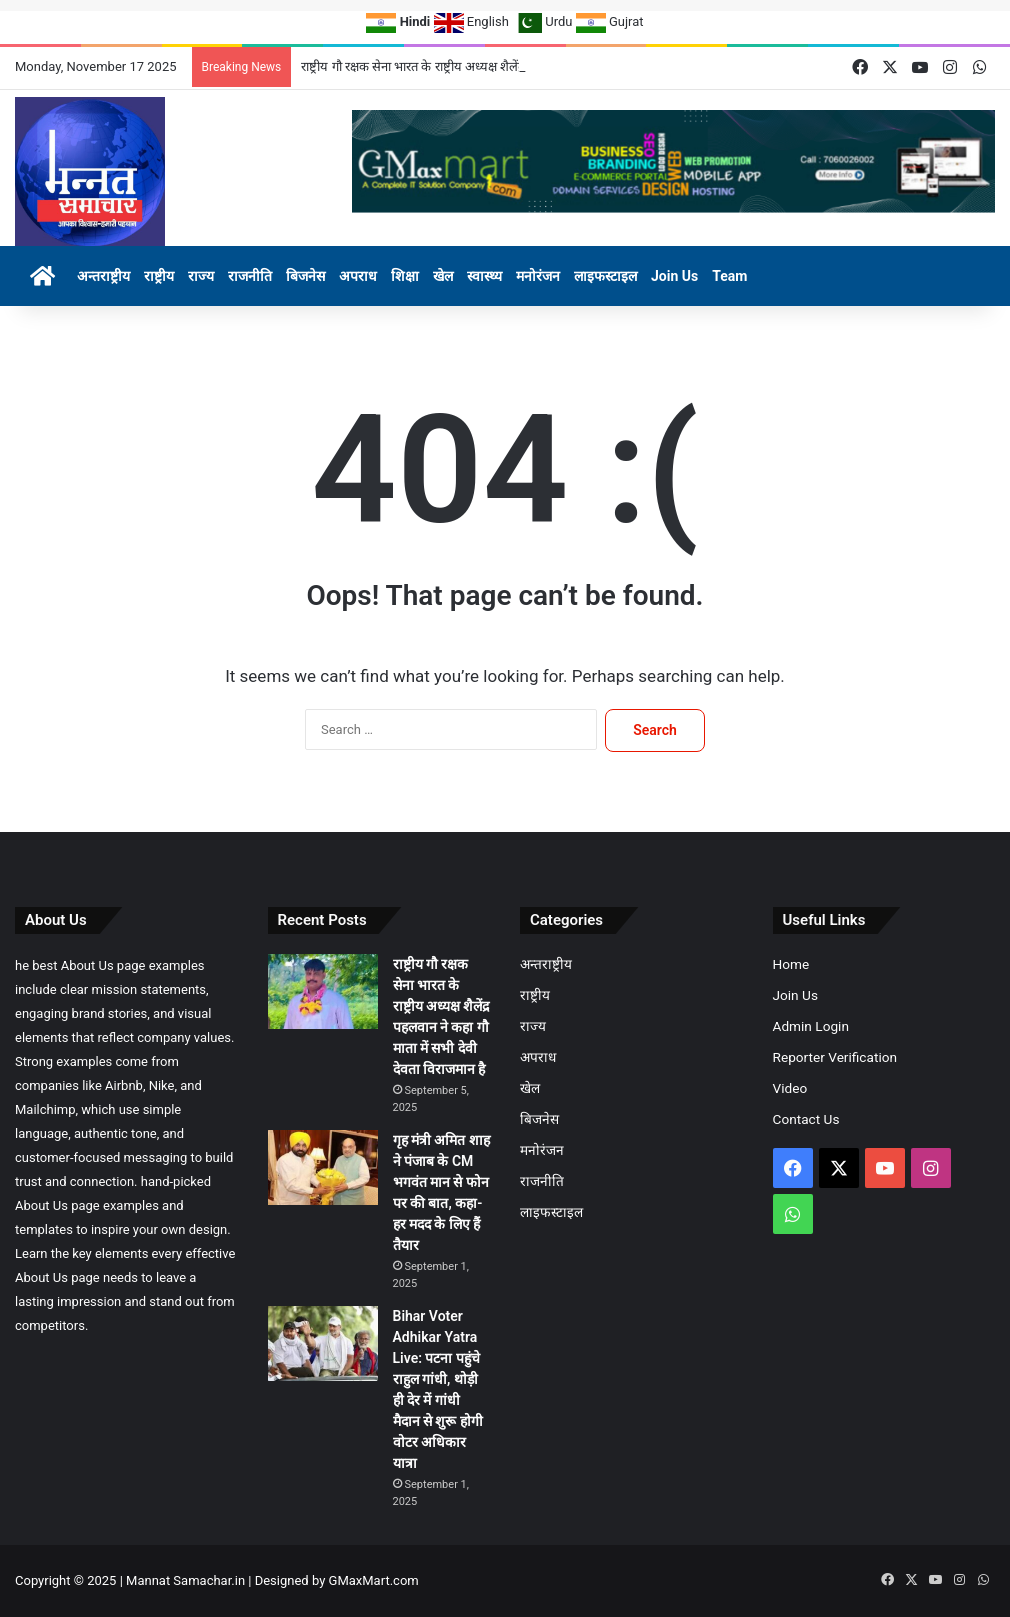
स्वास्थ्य (484, 276)
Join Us (674, 276)
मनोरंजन (538, 276)
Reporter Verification (835, 1057)
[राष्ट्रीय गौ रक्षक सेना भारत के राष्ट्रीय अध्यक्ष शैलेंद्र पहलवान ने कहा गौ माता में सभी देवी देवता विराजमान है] (323, 991)
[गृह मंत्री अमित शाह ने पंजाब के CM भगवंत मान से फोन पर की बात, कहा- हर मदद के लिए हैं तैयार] (323, 1167)
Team (729, 276)
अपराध (358, 276)
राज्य (201, 276)
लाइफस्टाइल (605, 276)
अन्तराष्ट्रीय (103, 276)
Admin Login (811, 1026)
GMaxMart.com (374, 1580)
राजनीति (250, 276)
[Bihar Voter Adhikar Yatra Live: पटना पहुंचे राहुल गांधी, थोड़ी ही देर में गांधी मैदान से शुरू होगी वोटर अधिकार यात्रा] (323, 1343)
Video (790, 1088)
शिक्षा (405, 276)
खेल (443, 276)
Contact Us (806, 1119)
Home (791, 964)
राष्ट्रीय (159, 276)
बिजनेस (305, 276)
